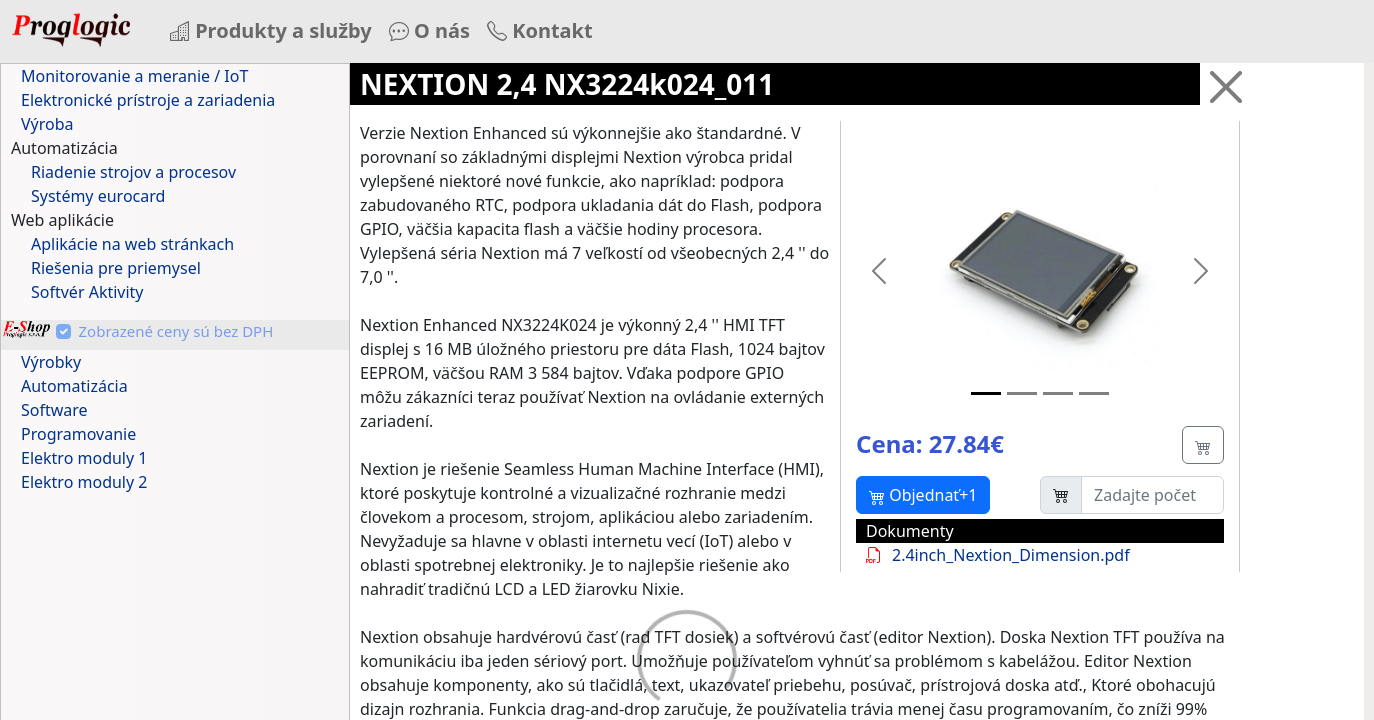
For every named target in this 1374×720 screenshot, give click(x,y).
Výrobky (51, 362)
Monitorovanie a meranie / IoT (134, 76)
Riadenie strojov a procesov (133, 172)
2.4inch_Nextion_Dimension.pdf (993, 555)
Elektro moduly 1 (84, 458)
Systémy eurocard (98, 196)
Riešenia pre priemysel (116, 268)
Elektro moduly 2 (84, 482)
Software (54, 410)
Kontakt (540, 30)
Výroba (47, 124)
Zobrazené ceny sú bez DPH (176, 331)
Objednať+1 (923, 495)
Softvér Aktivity (87, 292)
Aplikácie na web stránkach (132, 244)
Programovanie (78, 434)
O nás (429, 30)
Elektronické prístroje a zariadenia (148, 100)
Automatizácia (74, 386)
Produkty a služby (271, 30)
